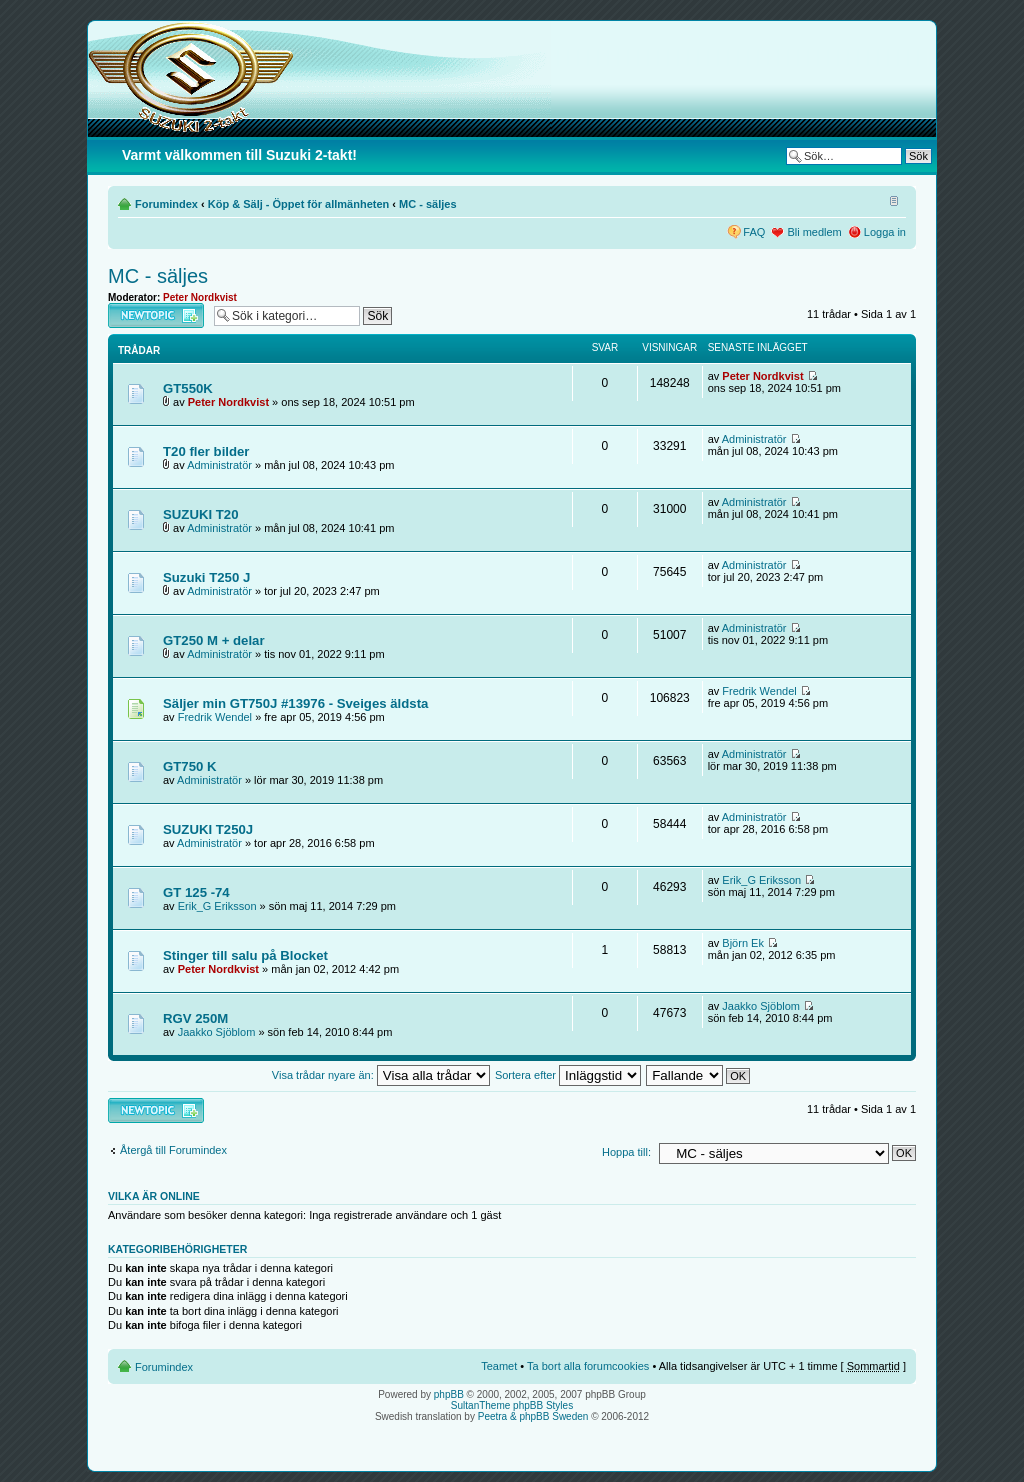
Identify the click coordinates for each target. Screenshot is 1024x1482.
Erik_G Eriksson (217, 906)
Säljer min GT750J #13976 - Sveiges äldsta (295, 703)
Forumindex (166, 204)
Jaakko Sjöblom (217, 1032)
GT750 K (190, 766)
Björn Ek (743, 943)
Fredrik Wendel (215, 717)
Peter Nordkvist (200, 297)
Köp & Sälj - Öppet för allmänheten (299, 204)
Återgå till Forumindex (173, 1150)
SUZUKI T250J (208, 829)
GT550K (188, 388)
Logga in (885, 232)
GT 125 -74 (196, 892)
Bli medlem (814, 232)
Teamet (499, 1366)
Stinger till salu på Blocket (245, 955)
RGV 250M (195, 1018)
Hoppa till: (626, 1152)
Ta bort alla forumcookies (588, 1366)
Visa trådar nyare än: (381, 1075)
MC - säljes (427, 204)
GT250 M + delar (214, 640)
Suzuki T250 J (206, 577)
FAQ (754, 232)
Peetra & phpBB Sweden (533, 1416)
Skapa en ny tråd (156, 315)
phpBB (449, 1394)
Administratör (219, 465)
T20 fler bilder (206, 451)
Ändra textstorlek (891, 200)
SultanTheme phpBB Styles (512, 1405)
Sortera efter (568, 1075)
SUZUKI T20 (200, 514)
